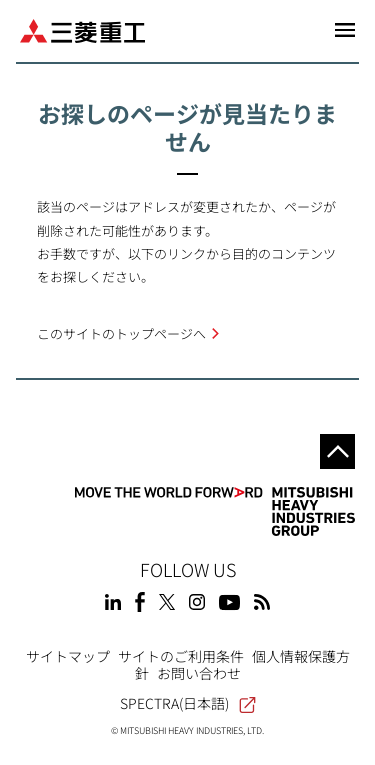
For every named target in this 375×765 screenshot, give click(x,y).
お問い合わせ (199, 673)
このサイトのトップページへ (121, 333)
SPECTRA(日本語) (188, 703)
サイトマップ (68, 656)
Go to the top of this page (337, 451)
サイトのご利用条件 (181, 656)
